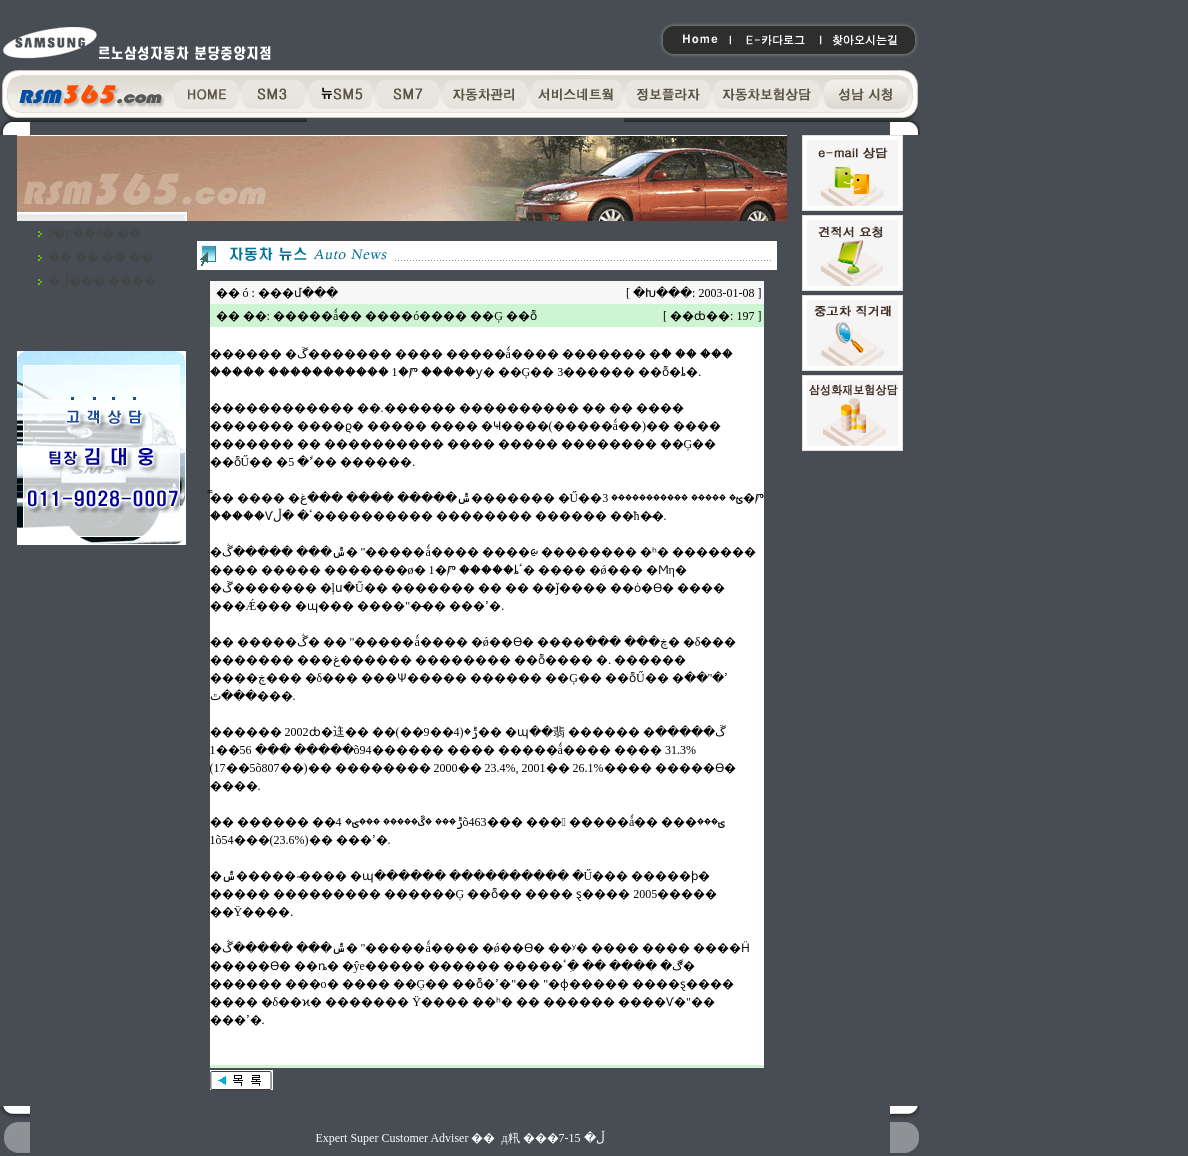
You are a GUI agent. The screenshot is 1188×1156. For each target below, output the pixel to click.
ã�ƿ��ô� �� (94, 233)
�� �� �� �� (100, 257)
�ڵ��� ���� (102, 281)
